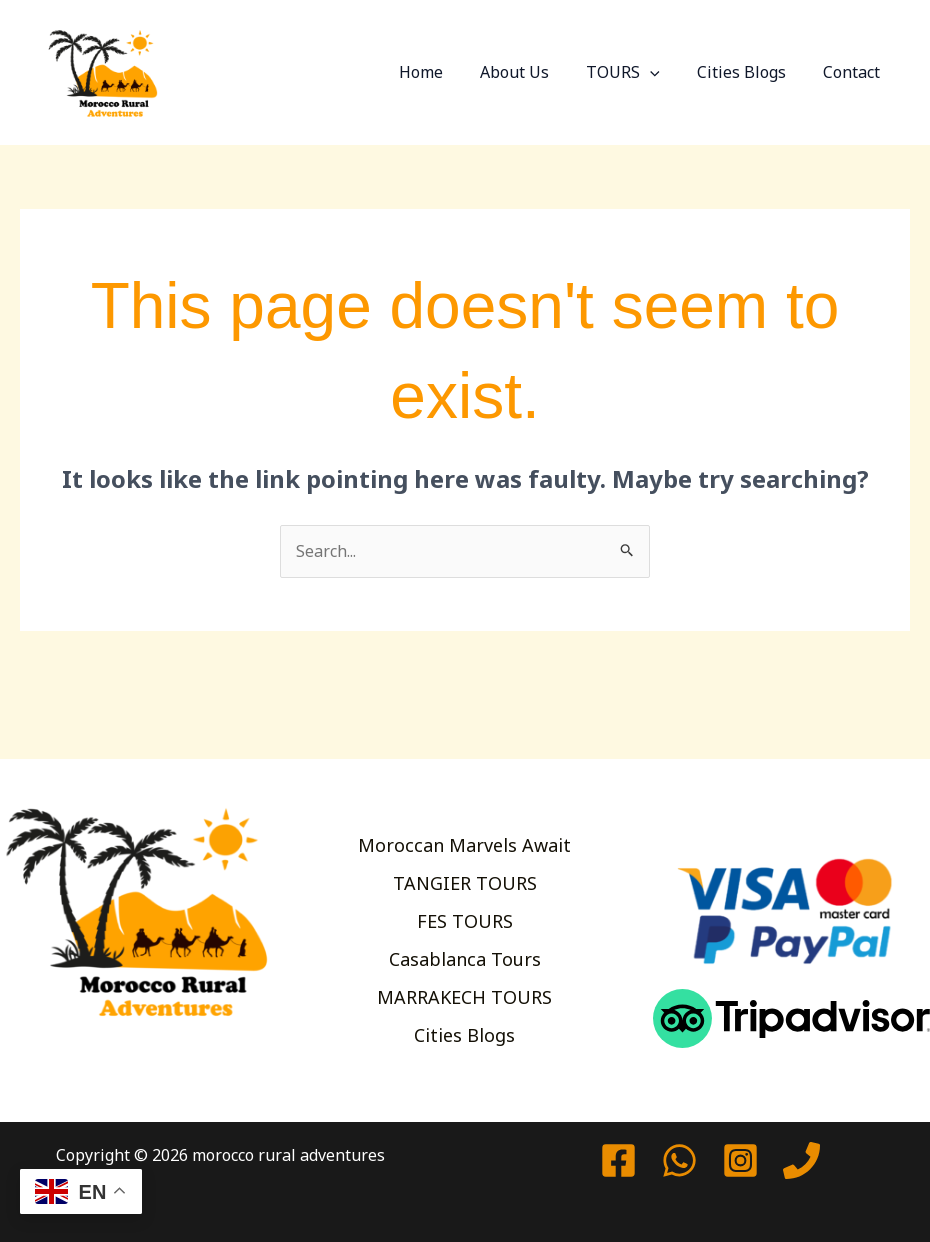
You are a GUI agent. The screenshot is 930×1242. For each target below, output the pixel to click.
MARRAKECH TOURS (464, 999)
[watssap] (679, 1160)
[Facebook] (618, 1160)
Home (444, 72)
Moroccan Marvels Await (464, 842)
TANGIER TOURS (465, 881)
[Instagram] (740, 1160)
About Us (532, 72)
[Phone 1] (801, 1160)
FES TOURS (465, 920)
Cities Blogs (749, 72)
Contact (854, 72)
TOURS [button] (636, 72)
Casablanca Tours (465, 960)
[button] (663, 72)
